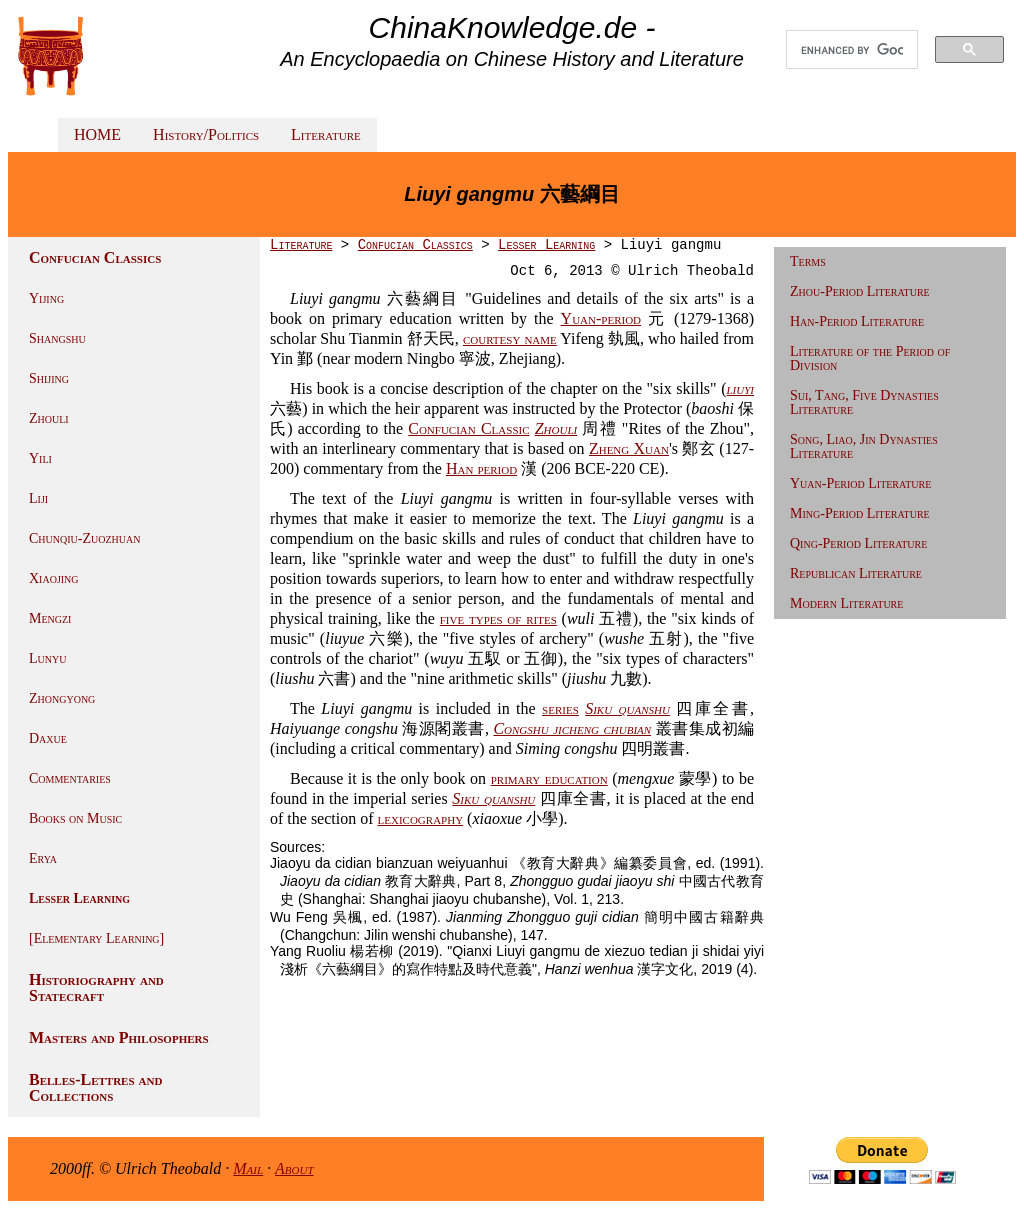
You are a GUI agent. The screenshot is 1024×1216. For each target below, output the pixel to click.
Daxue (48, 738)
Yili (40, 458)
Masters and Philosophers (119, 1037)
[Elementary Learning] (96, 938)
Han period (481, 468)
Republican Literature (856, 573)
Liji (38, 498)
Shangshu (57, 338)
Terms (808, 261)
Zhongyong (62, 698)
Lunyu (47, 658)
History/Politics (206, 134)
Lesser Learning (79, 898)
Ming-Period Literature (860, 513)
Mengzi (50, 618)
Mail (248, 1168)
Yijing (46, 298)
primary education (549, 778)
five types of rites (498, 618)
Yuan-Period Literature (860, 483)
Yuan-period (601, 318)
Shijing (49, 378)
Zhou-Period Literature (860, 291)
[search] (852, 50)
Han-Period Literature (857, 321)
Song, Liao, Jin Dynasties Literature (864, 446)
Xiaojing (54, 578)
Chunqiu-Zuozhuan (84, 538)
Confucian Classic (468, 428)
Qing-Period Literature (858, 543)
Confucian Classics (415, 245)
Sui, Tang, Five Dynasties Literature (864, 402)
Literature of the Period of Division (870, 358)
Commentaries (70, 778)
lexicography (421, 818)
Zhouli (49, 418)
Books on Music (75, 818)
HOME (97, 134)
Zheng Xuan (629, 448)
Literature (326, 134)
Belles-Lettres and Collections (95, 1087)
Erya (43, 858)
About (294, 1168)
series (560, 708)
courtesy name (510, 338)
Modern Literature (846, 603)
